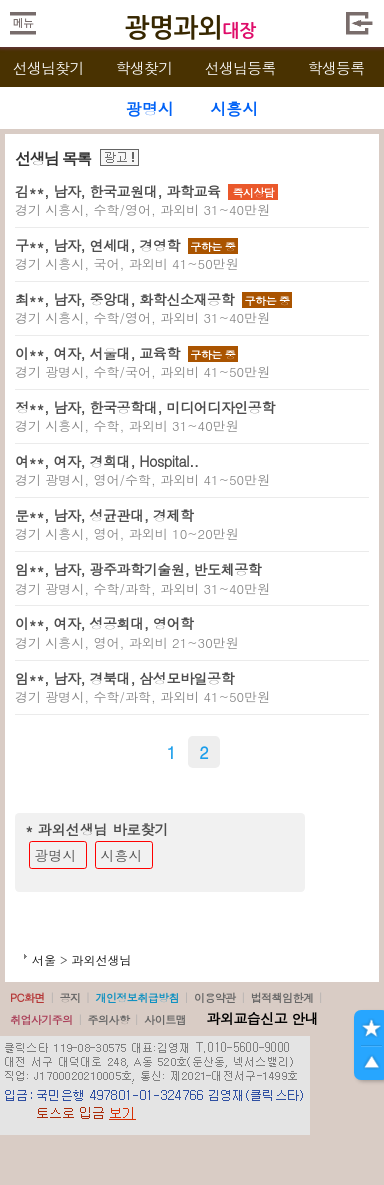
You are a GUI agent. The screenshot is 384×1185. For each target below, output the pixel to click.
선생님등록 (239, 67)
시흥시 (122, 855)
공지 (70, 997)
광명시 (56, 855)
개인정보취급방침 (137, 997)
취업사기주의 (41, 1019)
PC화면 (27, 997)
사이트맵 (165, 1019)
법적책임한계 (282, 997)
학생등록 (336, 67)
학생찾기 (144, 67)
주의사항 (109, 1019)
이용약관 (215, 997)
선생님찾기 (47, 67)
